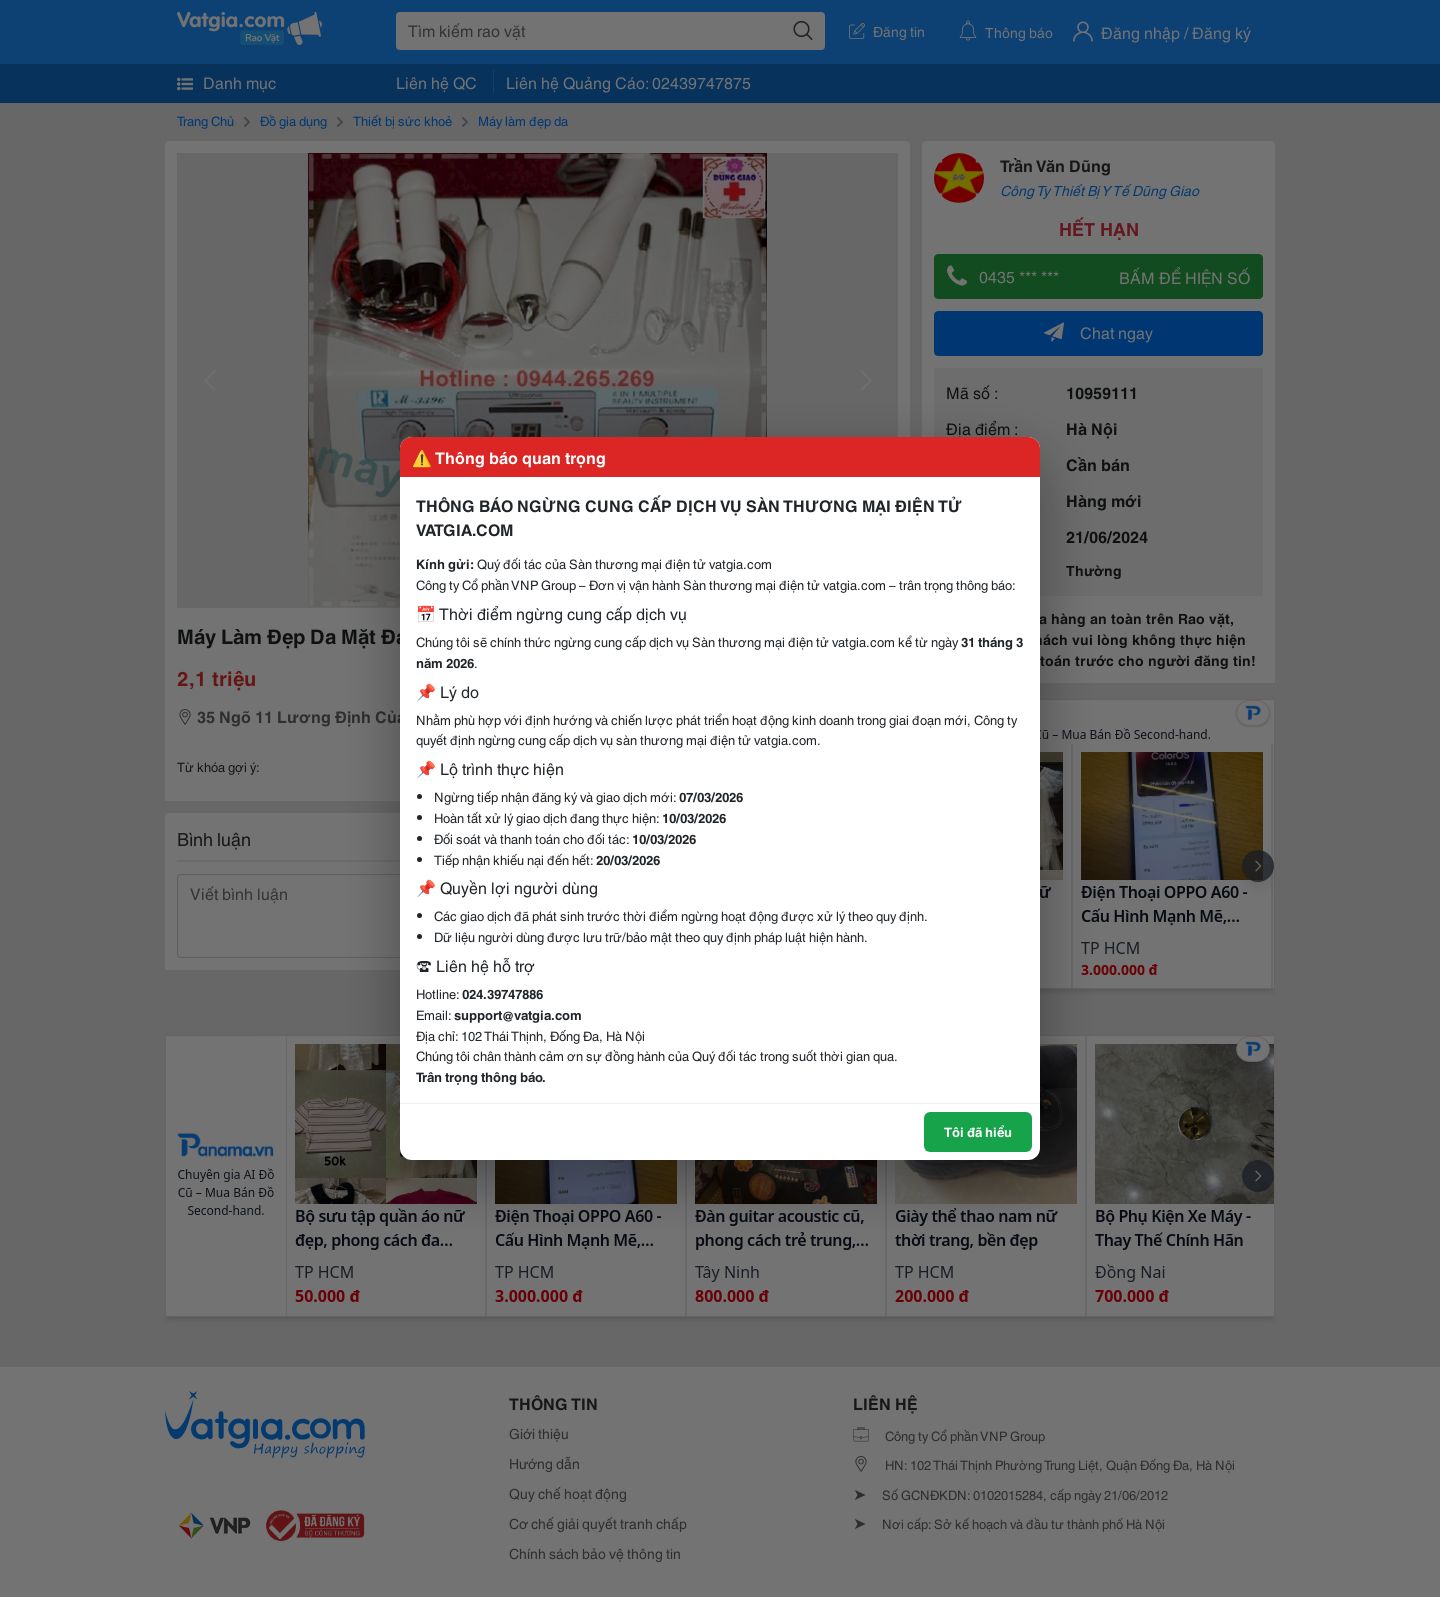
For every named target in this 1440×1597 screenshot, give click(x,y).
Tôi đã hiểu (978, 1131)
